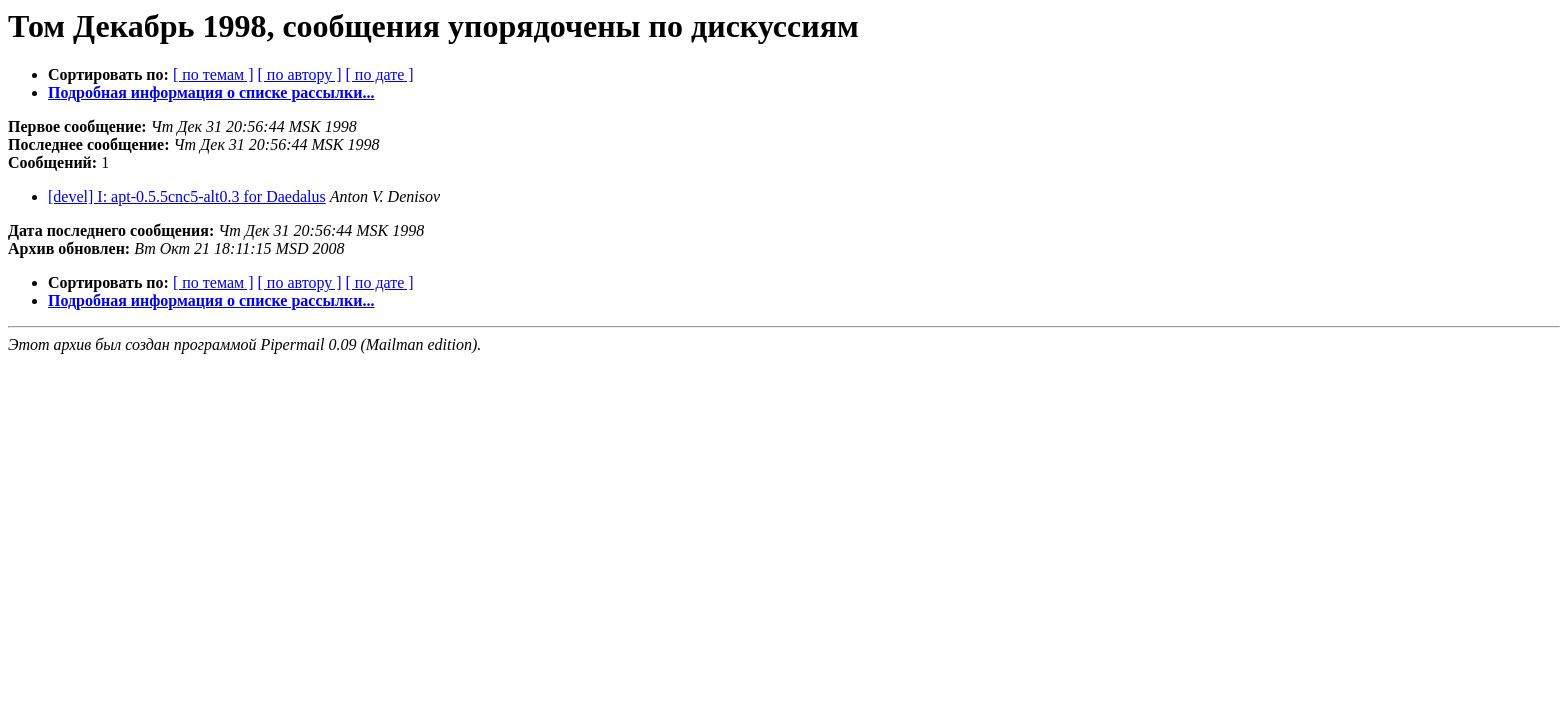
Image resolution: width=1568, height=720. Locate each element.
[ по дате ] (380, 74)
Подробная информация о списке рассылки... (211, 92)
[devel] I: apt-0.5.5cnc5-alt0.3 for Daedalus (187, 196)
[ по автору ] (299, 74)
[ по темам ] (213, 74)
